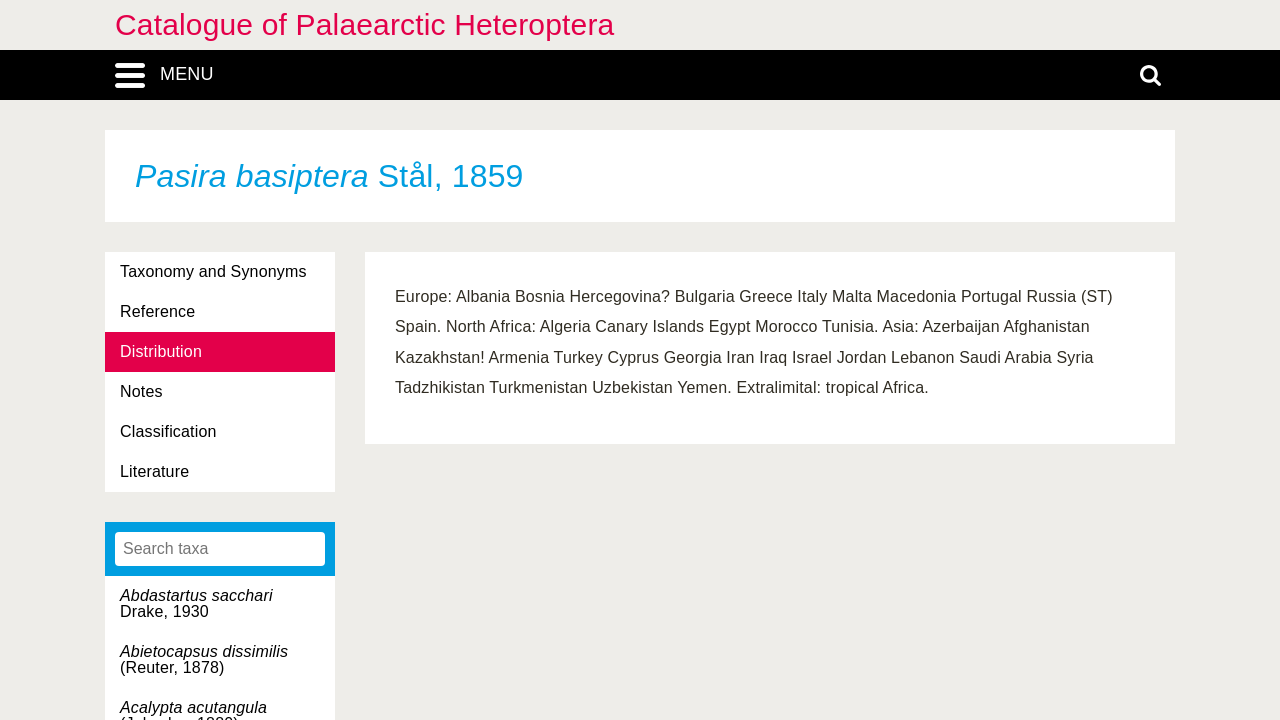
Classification (168, 431)
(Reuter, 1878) (204, 659)
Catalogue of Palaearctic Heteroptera (364, 24)
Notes (141, 391)
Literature (154, 471)
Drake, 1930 (196, 603)
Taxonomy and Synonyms (213, 271)
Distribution (161, 351)
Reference (157, 311)
